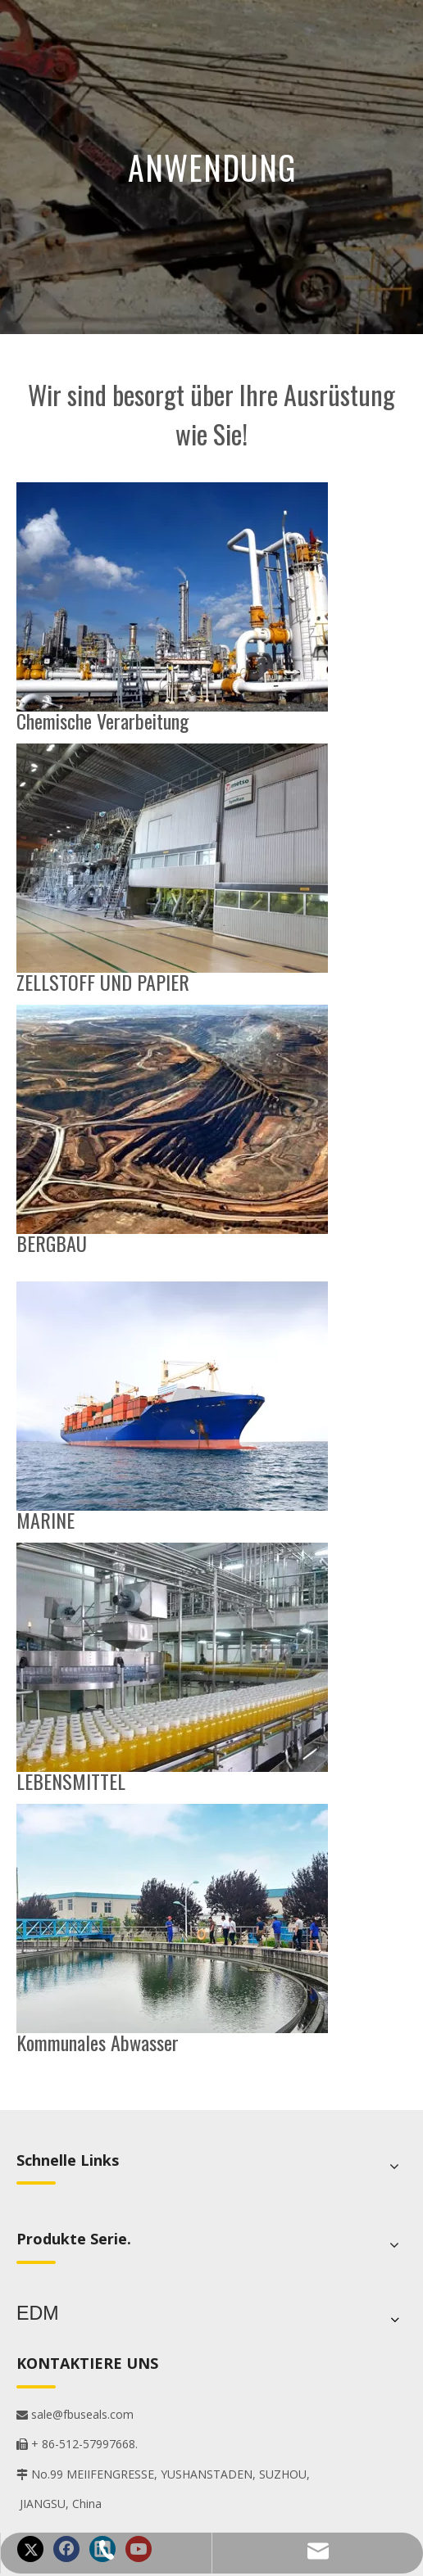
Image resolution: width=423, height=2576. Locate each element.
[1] (172, 1396)
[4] (172, 1657)
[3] (172, 858)
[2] (172, 597)
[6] (172, 1918)
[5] (172, 1119)
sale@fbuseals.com (75, 2410)
